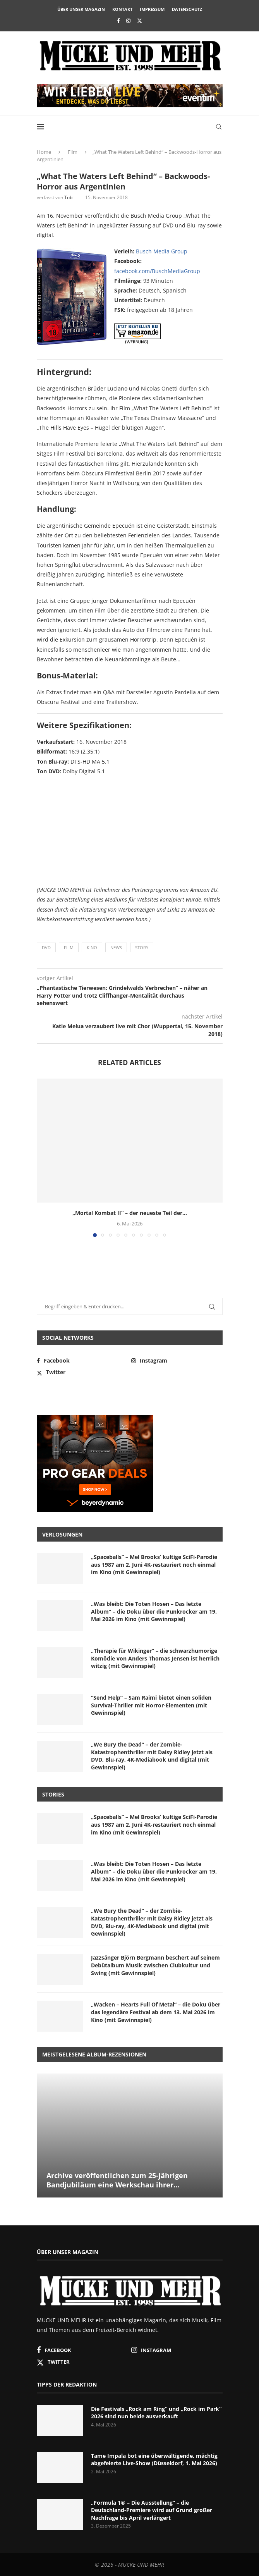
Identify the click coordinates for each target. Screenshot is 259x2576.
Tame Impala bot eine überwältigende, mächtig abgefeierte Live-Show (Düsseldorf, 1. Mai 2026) (154, 2459)
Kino (92, 947)
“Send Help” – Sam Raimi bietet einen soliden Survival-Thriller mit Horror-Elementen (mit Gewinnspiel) (151, 1705)
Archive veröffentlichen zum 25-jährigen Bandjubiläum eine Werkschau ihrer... (117, 2180)
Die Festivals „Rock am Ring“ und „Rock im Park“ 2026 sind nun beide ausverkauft (156, 2412)
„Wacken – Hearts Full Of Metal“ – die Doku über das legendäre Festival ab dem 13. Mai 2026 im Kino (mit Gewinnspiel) (155, 2012)
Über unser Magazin (81, 9)
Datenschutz (187, 9)
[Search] (219, 126)
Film (72, 151)
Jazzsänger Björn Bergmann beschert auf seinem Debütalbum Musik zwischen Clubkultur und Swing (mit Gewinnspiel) (155, 1965)
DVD (46, 947)
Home (44, 151)
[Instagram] (128, 20)
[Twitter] (139, 20)
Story (141, 947)
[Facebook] (118, 20)
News (116, 947)
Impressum (152, 9)
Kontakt (122, 9)
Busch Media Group (161, 251)
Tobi (69, 197)
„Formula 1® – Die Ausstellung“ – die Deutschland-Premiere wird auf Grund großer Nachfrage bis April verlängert (151, 2510)
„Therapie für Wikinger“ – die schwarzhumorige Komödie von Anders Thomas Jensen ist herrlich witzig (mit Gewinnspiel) (155, 1658)
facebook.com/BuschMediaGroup (157, 271)
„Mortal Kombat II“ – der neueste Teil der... (129, 1213)
